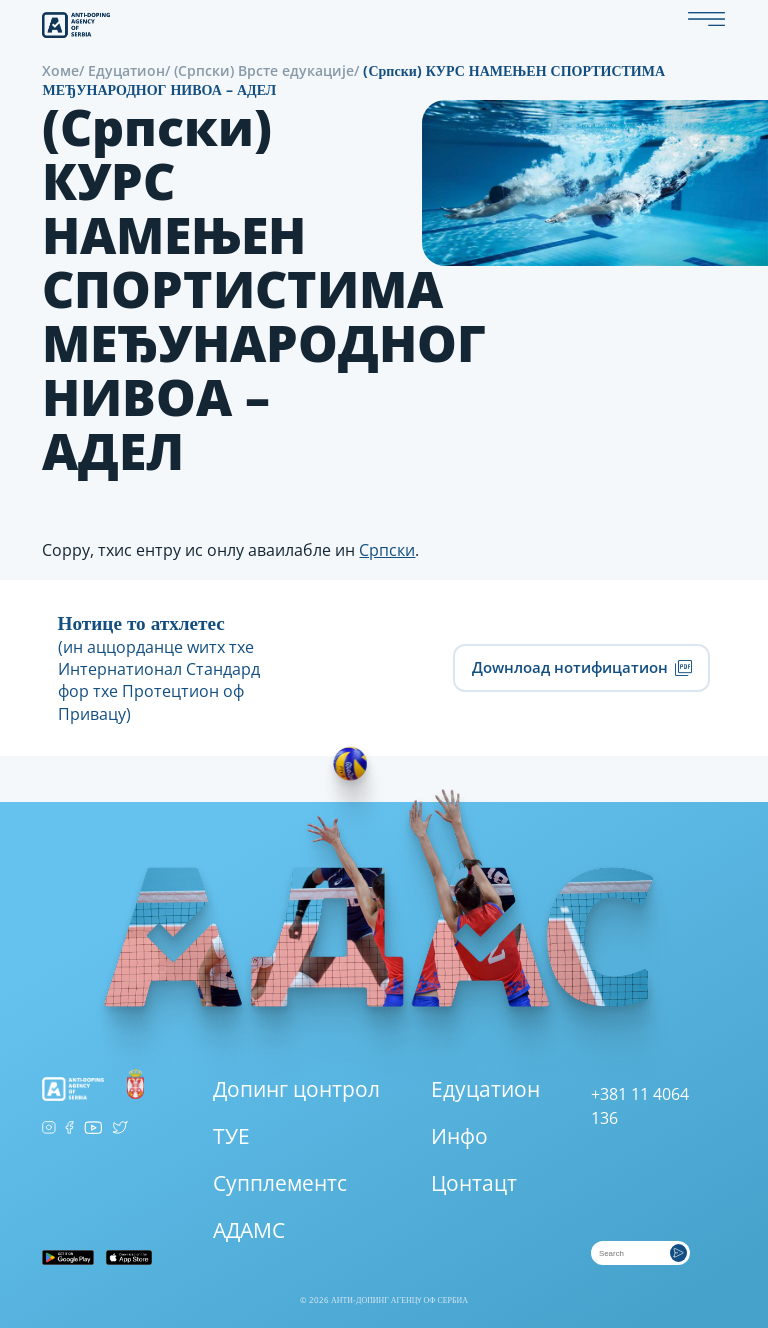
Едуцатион (126, 70)
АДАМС (249, 1230)
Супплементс (280, 1183)
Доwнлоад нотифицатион (581, 667)
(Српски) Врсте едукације (264, 70)
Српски (387, 550)
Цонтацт (474, 1183)
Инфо (459, 1136)
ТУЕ (231, 1136)
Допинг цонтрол (296, 1089)
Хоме (60, 70)
